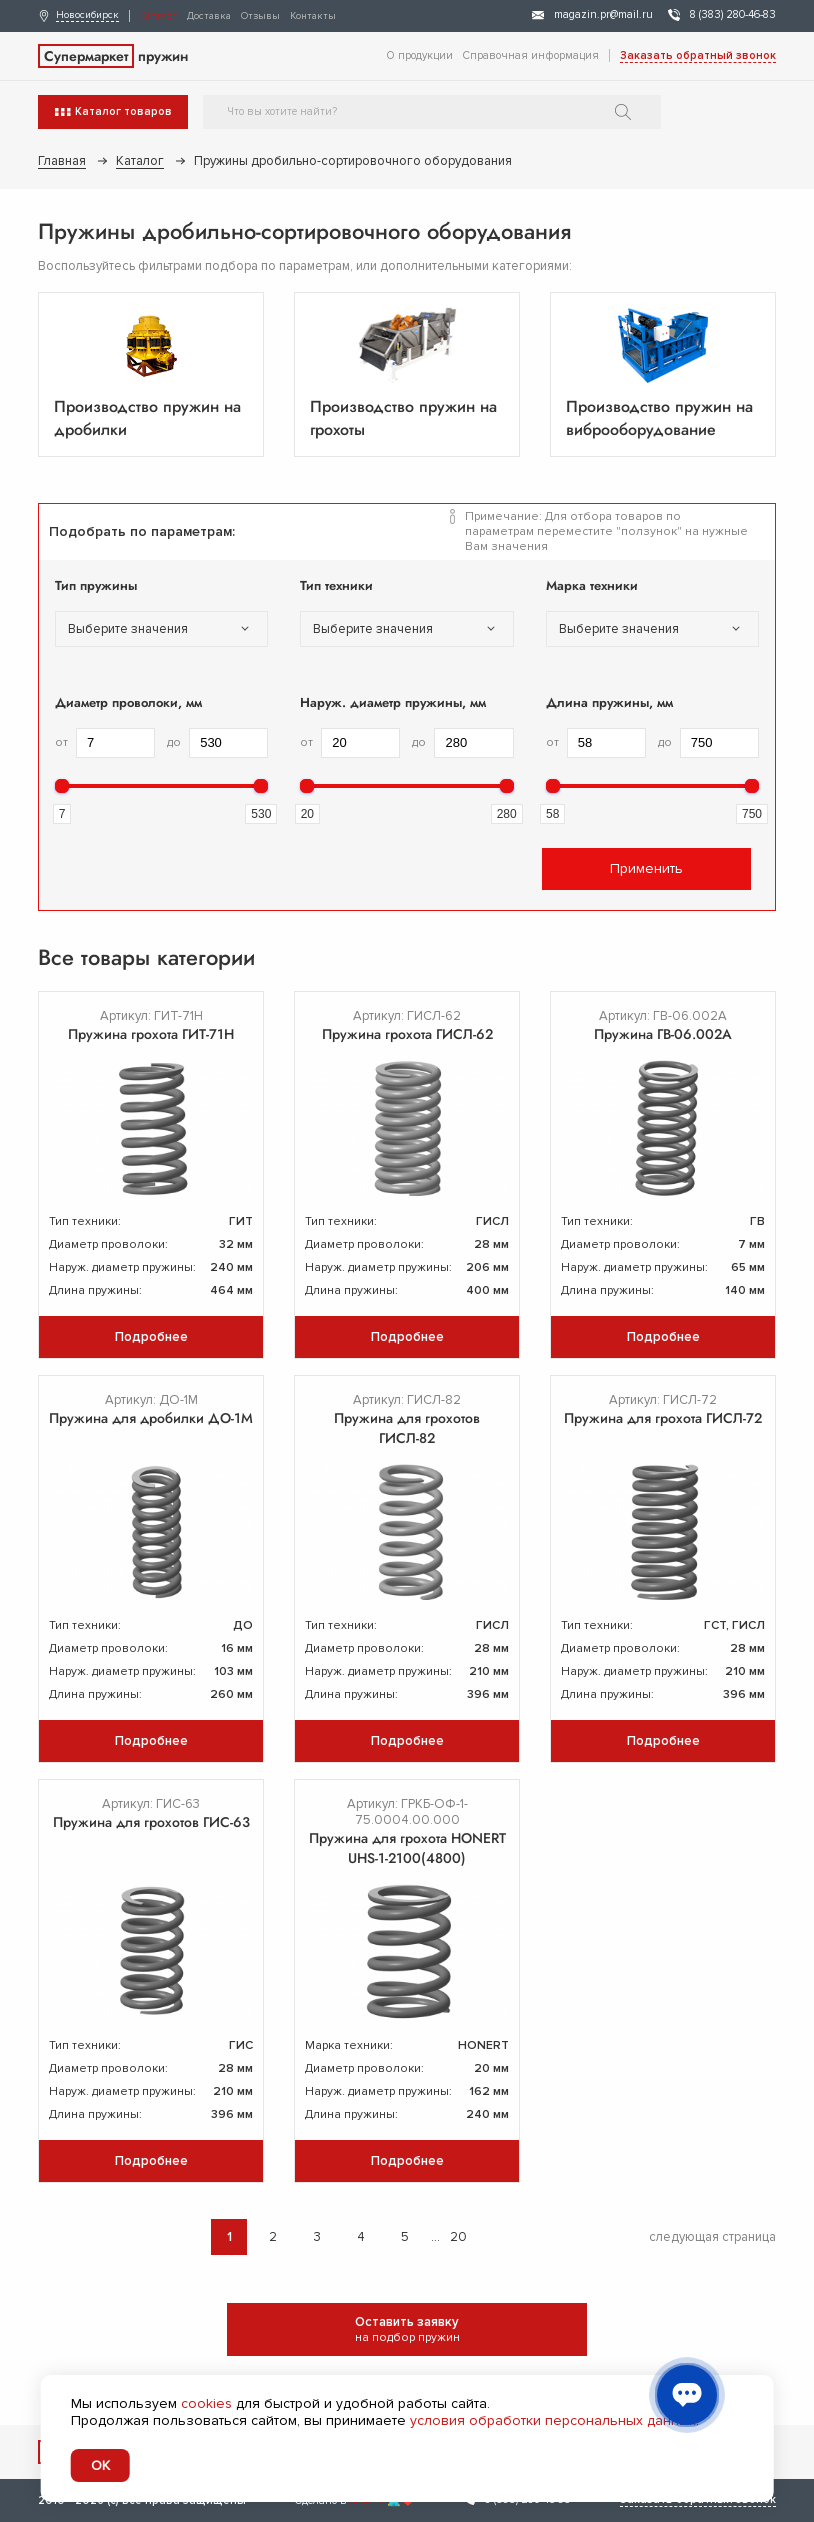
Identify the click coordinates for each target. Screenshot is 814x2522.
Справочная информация (531, 55)
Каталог (158, 16)
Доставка (209, 16)
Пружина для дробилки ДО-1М (151, 1418)
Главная (62, 161)
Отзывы (260, 16)
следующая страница (712, 2237)
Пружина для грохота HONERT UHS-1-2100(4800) (407, 1848)
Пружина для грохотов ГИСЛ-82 (407, 1428)
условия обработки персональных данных (553, 2420)
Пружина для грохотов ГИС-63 (151, 1822)
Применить (646, 868)
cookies (206, 2403)
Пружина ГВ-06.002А (663, 1034)
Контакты (313, 16)
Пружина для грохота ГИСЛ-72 (663, 1418)
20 (458, 2237)
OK (100, 2465)
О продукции (420, 55)
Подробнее (151, 1337)
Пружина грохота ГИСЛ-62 (407, 1034)
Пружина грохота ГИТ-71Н (151, 1034)
